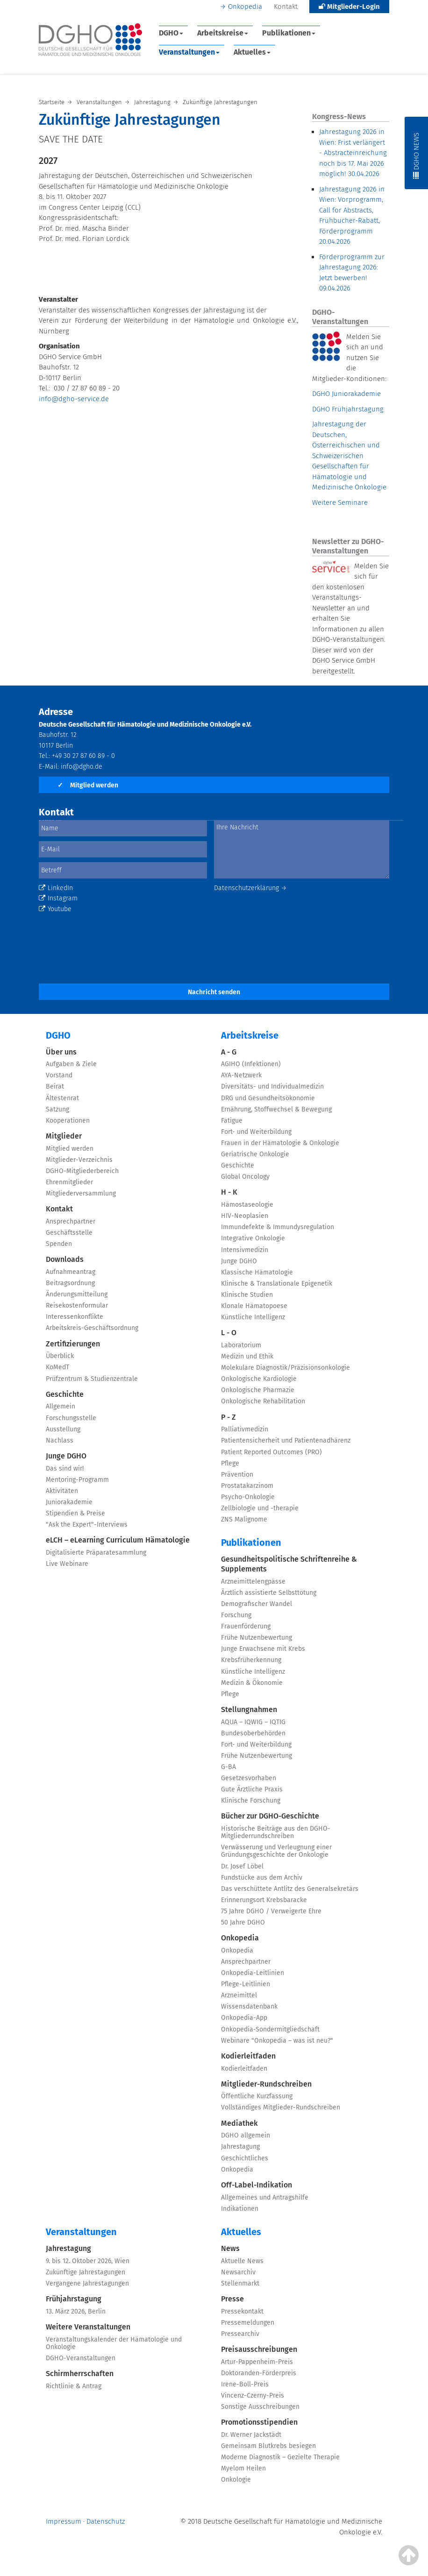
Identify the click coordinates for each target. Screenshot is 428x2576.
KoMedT (57, 1367)
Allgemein (60, 1406)
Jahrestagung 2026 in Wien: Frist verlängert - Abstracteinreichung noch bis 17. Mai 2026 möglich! (353, 152)
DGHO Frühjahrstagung (348, 409)
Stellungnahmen (249, 1709)
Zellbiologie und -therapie (260, 1508)
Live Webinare (67, 1564)
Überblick (60, 1356)
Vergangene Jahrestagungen (87, 2283)
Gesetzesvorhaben (248, 1778)
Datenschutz (105, 2521)
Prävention (237, 1475)
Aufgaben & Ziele (71, 1064)
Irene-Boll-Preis (245, 2384)
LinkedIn (56, 888)
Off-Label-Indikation (256, 2184)
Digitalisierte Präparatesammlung (96, 1553)
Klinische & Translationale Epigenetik (276, 1284)
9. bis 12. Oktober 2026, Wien (87, 2261)
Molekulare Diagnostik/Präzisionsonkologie (285, 1368)
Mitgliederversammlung (81, 1193)
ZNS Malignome (244, 1519)
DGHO (171, 32)
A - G (228, 1051)
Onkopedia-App (244, 2018)
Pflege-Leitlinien (245, 1984)
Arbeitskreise (222, 32)
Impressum (63, 2521)
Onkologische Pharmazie (257, 1390)
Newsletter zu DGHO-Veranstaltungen (348, 546)
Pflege (230, 1463)
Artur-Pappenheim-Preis (257, 2362)
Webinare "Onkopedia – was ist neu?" (277, 2041)
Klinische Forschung (250, 1801)
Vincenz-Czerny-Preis (252, 2395)
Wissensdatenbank (249, 2006)
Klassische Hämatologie (257, 1272)
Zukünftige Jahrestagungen (85, 2272)
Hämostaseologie (247, 1205)
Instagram (58, 898)
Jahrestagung (240, 2147)
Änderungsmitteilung (76, 1294)
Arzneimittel (239, 1995)
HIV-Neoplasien (244, 1216)
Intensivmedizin (244, 1250)
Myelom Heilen (243, 2468)
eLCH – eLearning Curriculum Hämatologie (118, 1540)
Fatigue (232, 1121)
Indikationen (239, 2209)
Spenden (59, 1244)
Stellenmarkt (240, 2283)
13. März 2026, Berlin (76, 2311)
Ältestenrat (62, 1098)
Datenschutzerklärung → (250, 888)
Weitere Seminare (340, 502)
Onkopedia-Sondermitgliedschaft (270, 2029)
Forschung (236, 1615)
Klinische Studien (247, 1295)
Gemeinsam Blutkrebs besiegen (268, 2446)
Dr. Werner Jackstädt (251, 2435)
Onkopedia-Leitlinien (252, 1973)
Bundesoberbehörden (253, 1733)
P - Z (228, 1417)
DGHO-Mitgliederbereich (82, 1171)
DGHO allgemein (245, 2135)
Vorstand (59, 1075)
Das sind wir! (65, 1468)
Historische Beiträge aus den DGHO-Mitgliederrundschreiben (275, 1832)
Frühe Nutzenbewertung (256, 1638)
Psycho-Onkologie (248, 1497)
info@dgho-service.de (74, 399)
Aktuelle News (242, 2261)
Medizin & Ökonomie (252, 1683)
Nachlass (59, 1440)
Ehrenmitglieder (69, 1182)
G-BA (228, 1767)
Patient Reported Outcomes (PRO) (271, 1452)
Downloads (65, 1259)
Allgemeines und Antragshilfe (264, 2197)
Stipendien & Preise (75, 1513)
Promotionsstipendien (259, 2422)
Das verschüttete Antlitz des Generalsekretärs (289, 1889)
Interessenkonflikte (74, 1317)
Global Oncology (245, 1177)
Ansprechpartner (70, 1221)
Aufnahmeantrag (70, 1272)
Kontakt (286, 6)
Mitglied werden (87, 785)
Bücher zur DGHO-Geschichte (270, 1816)
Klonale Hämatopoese (254, 1306)
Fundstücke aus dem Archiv (261, 1878)
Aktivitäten (62, 1491)
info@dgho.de (81, 767)
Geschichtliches (244, 2158)
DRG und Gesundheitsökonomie (268, 1098)
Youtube (55, 909)
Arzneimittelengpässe (253, 1581)
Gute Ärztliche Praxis (252, 1789)
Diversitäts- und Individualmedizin (272, 1086)
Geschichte (65, 1394)
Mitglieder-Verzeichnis (79, 1160)
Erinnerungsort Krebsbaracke (264, 1900)
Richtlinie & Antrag (73, 2386)
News (230, 2248)
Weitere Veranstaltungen (88, 2326)
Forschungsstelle (71, 1418)
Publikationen (288, 32)
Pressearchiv (240, 2334)
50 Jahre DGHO (243, 1922)
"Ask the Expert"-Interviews (87, 1525)
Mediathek (239, 2123)
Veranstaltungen (189, 52)
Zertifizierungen (73, 1343)
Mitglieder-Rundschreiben (266, 2084)
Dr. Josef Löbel (242, 1866)
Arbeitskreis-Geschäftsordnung (92, 1328)
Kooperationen (68, 1121)
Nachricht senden (214, 992)
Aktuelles (252, 52)
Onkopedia (245, 6)
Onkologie (236, 2480)
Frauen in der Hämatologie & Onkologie (280, 1143)
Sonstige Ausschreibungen (260, 2407)
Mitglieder (64, 1136)
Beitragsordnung (70, 1283)
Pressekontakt (242, 2311)
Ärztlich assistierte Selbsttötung (268, 1593)
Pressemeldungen (247, 2323)
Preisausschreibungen (259, 2349)
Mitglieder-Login (349, 6)
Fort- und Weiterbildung (256, 1132)
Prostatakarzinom (247, 1486)
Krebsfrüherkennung (251, 1660)
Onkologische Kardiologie (259, 1379)
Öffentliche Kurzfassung (256, 2096)
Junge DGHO (66, 1455)
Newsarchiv (238, 2272)
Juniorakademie (69, 1502)
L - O (228, 1332)
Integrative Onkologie (253, 1238)
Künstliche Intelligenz (253, 1317)
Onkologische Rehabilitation (263, 1401)
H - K (229, 1192)
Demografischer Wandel (256, 1604)
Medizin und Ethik (247, 1356)
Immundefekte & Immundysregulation (277, 1227)
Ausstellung (63, 1429)
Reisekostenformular (77, 1305)
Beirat (55, 1086)
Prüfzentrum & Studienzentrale (92, 1379)
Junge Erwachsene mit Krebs (263, 1649)
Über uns (61, 1051)
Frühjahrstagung (73, 2298)
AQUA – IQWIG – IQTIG (253, 1722)
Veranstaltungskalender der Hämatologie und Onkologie (114, 2343)
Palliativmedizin (244, 1429)
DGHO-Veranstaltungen (80, 2358)
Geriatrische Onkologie (255, 1154)
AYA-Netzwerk (241, 1075)
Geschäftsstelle (69, 1233)
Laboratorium (241, 1345)
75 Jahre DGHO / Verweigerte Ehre (271, 1911)
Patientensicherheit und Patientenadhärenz (285, 1440)
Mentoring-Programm (77, 1480)
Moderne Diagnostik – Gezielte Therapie (280, 2457)
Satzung (57, 1109)
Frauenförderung (246, 1626)
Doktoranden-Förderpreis (258, 2373)
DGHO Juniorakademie (346, 393)
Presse (232, 2298)
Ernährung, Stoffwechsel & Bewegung (276, 1109)
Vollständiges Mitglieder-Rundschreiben (280, 2107)
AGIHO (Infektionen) (251, 1064)
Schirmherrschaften (80, 2373)
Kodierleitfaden (248, 2056)
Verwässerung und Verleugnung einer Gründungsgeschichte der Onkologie (276, 1851)
